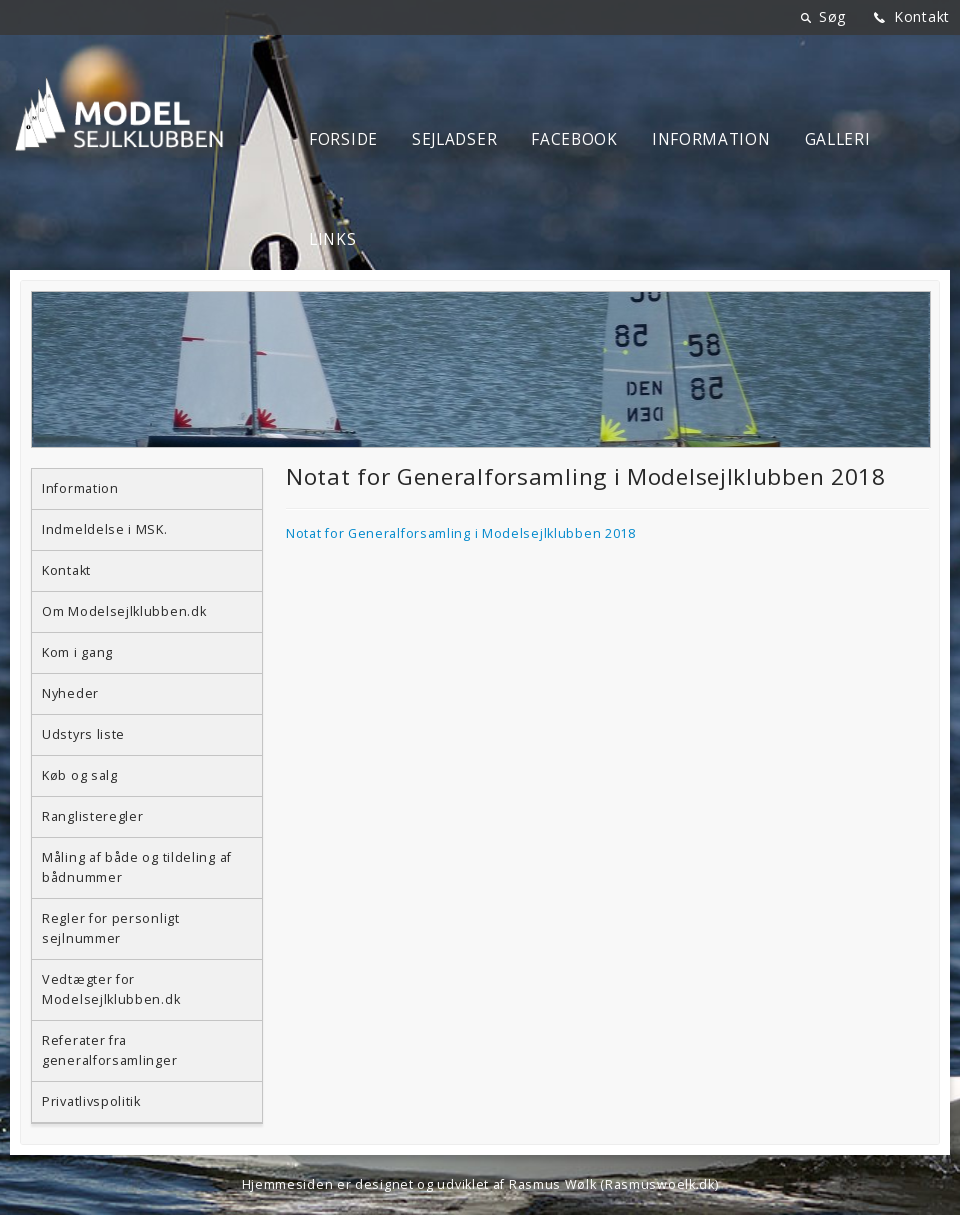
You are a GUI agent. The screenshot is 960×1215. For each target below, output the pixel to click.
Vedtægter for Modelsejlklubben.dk (111, 989)
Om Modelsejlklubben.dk (124, 611)
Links (333, 239)
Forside (343, 139)
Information (711, 139)
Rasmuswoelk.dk (660, 1184)
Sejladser (454, 139)
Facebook (574, 139)
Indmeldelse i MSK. (105, 529)
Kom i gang (77, 652)
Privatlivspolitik (91, 1101)
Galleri (838, 139)
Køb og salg (80, 775)
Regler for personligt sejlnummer (111, 928)
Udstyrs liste (83, 734)
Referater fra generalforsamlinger (109, 1050)
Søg (832, 16)
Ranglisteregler (93, 816)
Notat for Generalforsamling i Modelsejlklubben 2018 (461, 533)
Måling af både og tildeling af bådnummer (137, 867)
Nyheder (70, 693)
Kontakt (922, 16)
